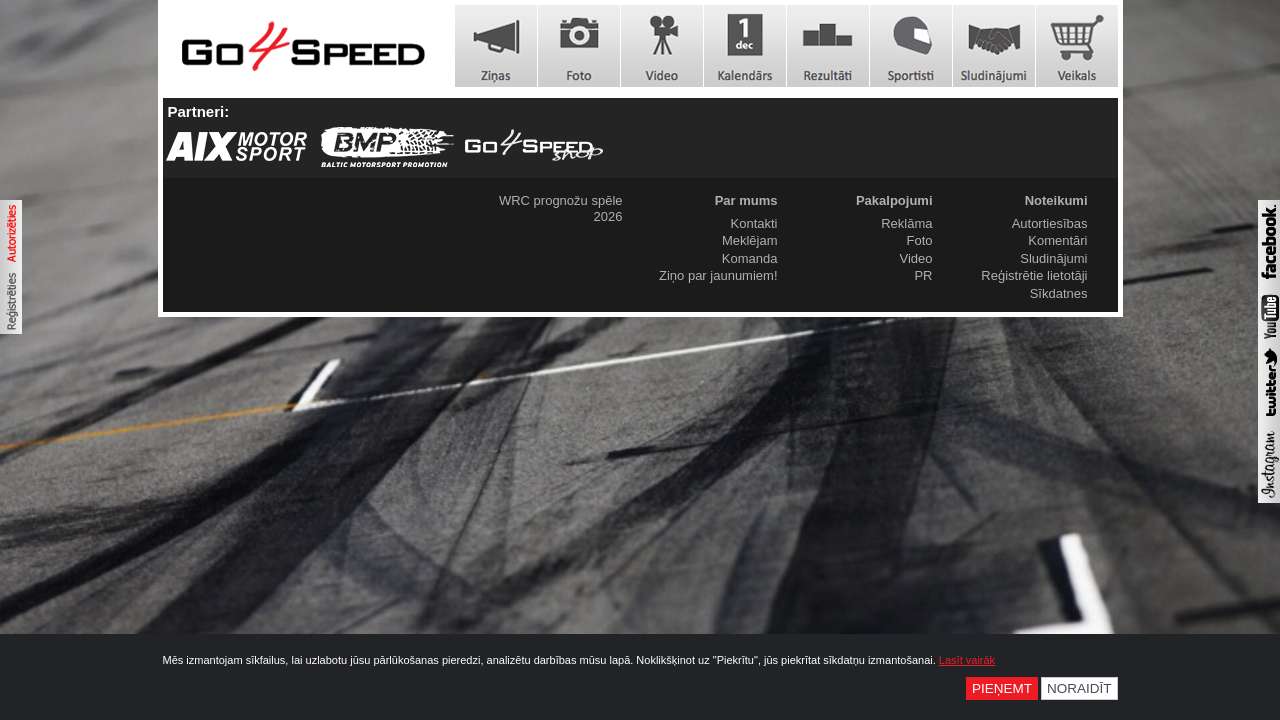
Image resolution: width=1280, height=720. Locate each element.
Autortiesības (1050, 223)
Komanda (750, 258)
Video (915, 258)
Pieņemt (1002, 688)
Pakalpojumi (894, 200)
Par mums (746, 200)
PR (923, 275)
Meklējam (750, 240)
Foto (919, 240)
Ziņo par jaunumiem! (718, 275)
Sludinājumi (1053, 258)
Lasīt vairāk (967, 660)
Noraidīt (1079, 688)
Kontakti (754, 223)
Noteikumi (1056, 200)
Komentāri (1057, 240)
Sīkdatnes (1059, 293)
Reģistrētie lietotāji (1034, 275)
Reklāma (906, 223)
